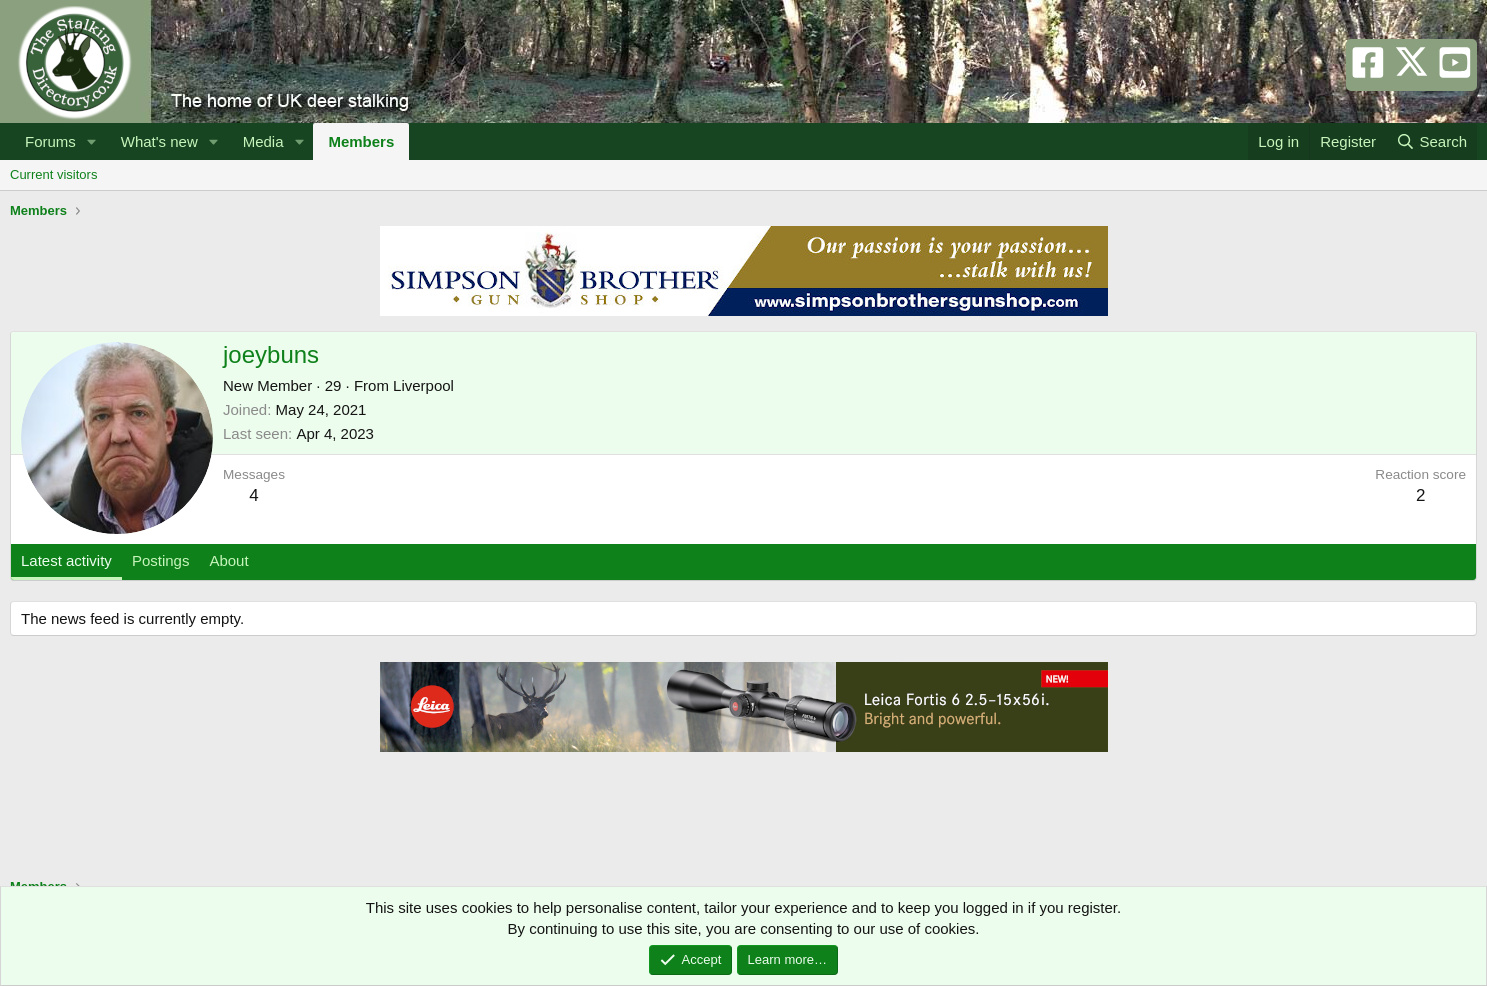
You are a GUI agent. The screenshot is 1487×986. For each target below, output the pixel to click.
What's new (159, 141)
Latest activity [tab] (66, 560)
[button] (92, 141)
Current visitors (53, 174)
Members (361, 141)
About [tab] (228, 560)
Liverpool (423, 385)
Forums (50, 141)
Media (263, 141)
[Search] (1431, 141)
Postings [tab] (161, 560)
